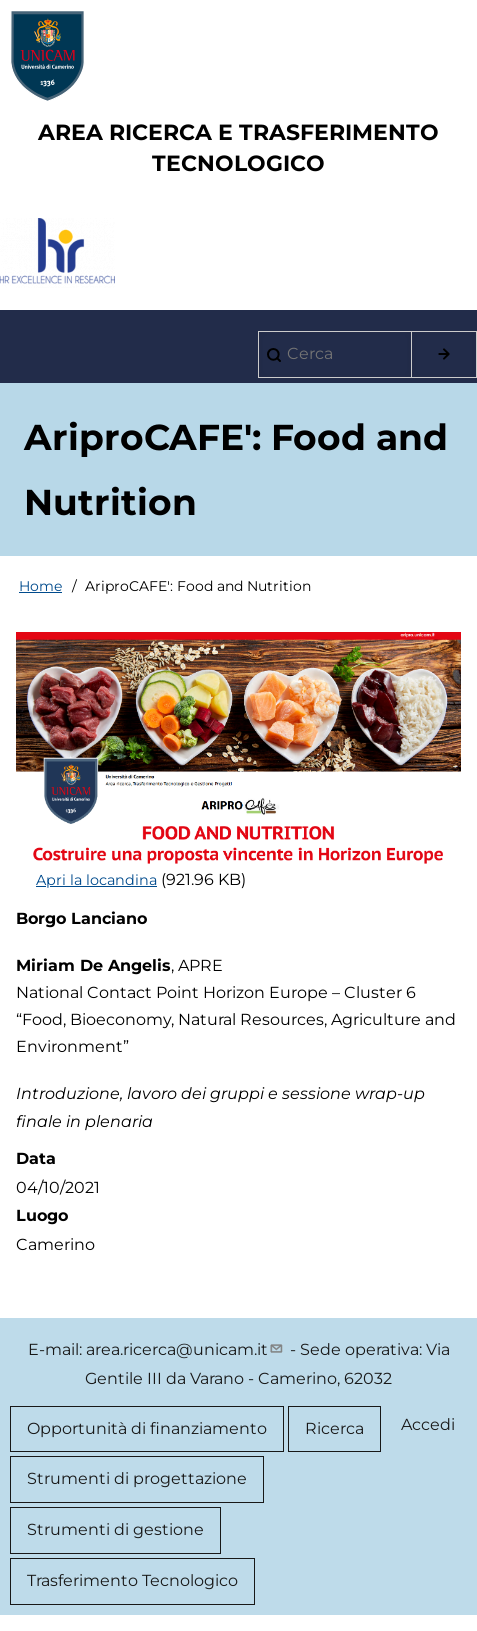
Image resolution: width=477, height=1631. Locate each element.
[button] (238, 749)
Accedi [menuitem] (428, 1424)
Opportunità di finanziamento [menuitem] (147, 1428)
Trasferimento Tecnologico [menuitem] (132, 1580)
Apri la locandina (96, 880)
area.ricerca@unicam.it (186, 1349)
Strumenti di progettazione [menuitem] (137, 1478)
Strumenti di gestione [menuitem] (115, 1529)
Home (40, 586)
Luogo (42, 1215)
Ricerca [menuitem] (334, 1428)
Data (36, 1158)
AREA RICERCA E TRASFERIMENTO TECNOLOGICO (238, 148)
